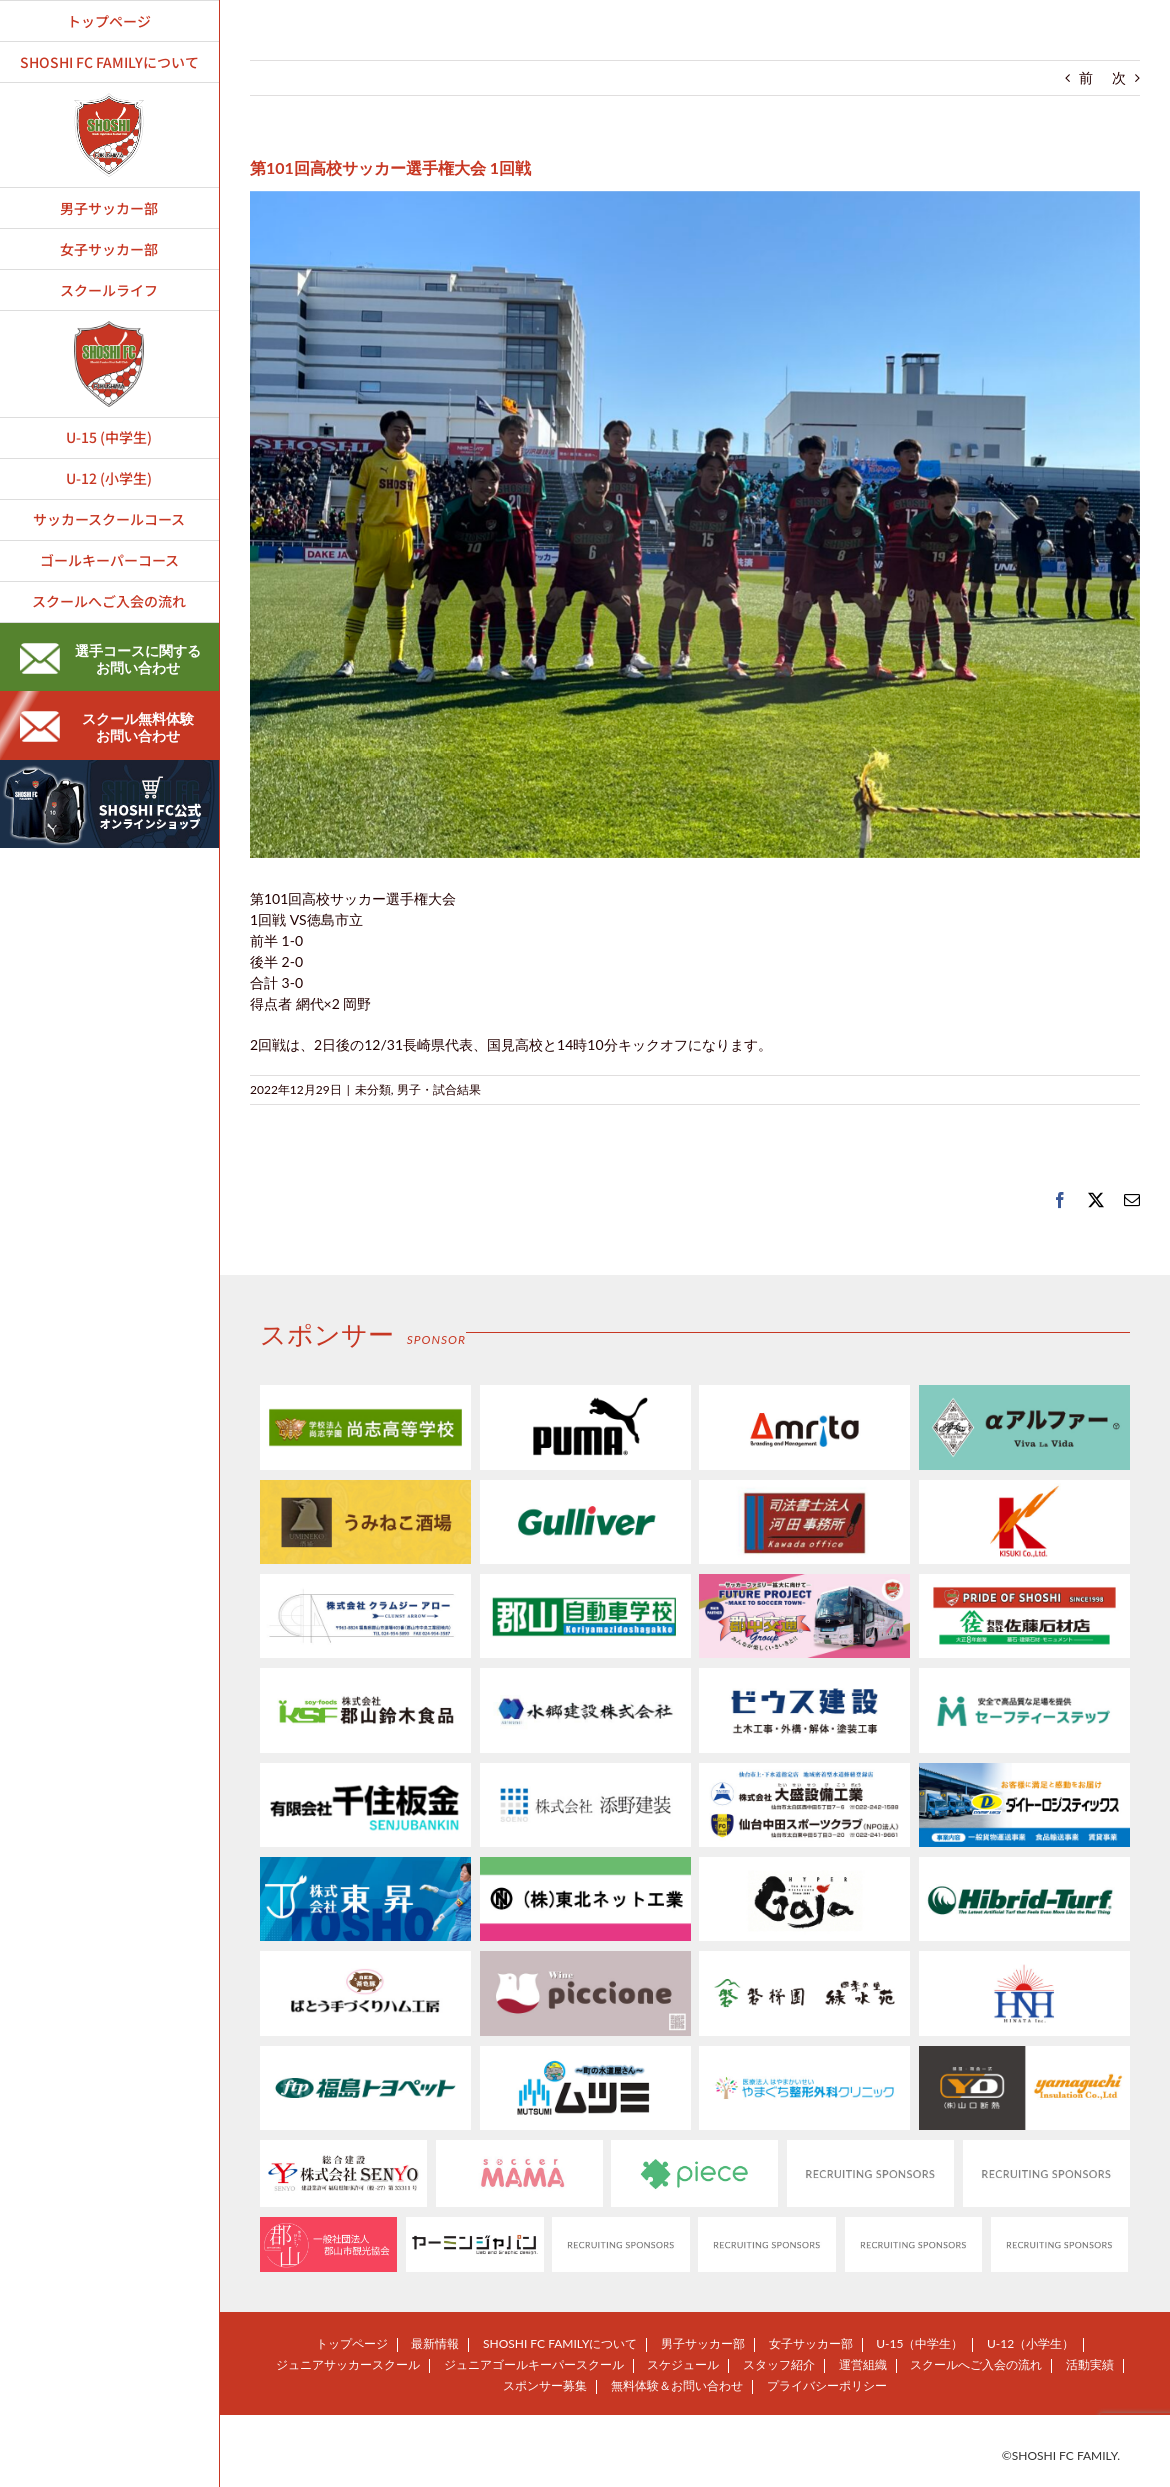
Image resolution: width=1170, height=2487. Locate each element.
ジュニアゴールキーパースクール (534, 2364)
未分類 (373, 1089)
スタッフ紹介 (779, 2364)
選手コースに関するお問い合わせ (110, 659)
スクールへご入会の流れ (976, 2364)
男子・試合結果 (439, 1089)
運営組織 (863, 2364)
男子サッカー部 (703, 2343)
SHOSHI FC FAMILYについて (560, 2343)
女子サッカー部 (811, 2343)
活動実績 (1090, 2364)
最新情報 (435, 2343)
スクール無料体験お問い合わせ (107, 727)
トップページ (352, 2343)
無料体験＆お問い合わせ (677, 2385)
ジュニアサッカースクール (348, 2364)
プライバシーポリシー (827, 2385)
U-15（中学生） (919, 2343)
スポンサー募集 (545, 2385)
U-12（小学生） (1030, 2343)
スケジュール (683, 2364)
